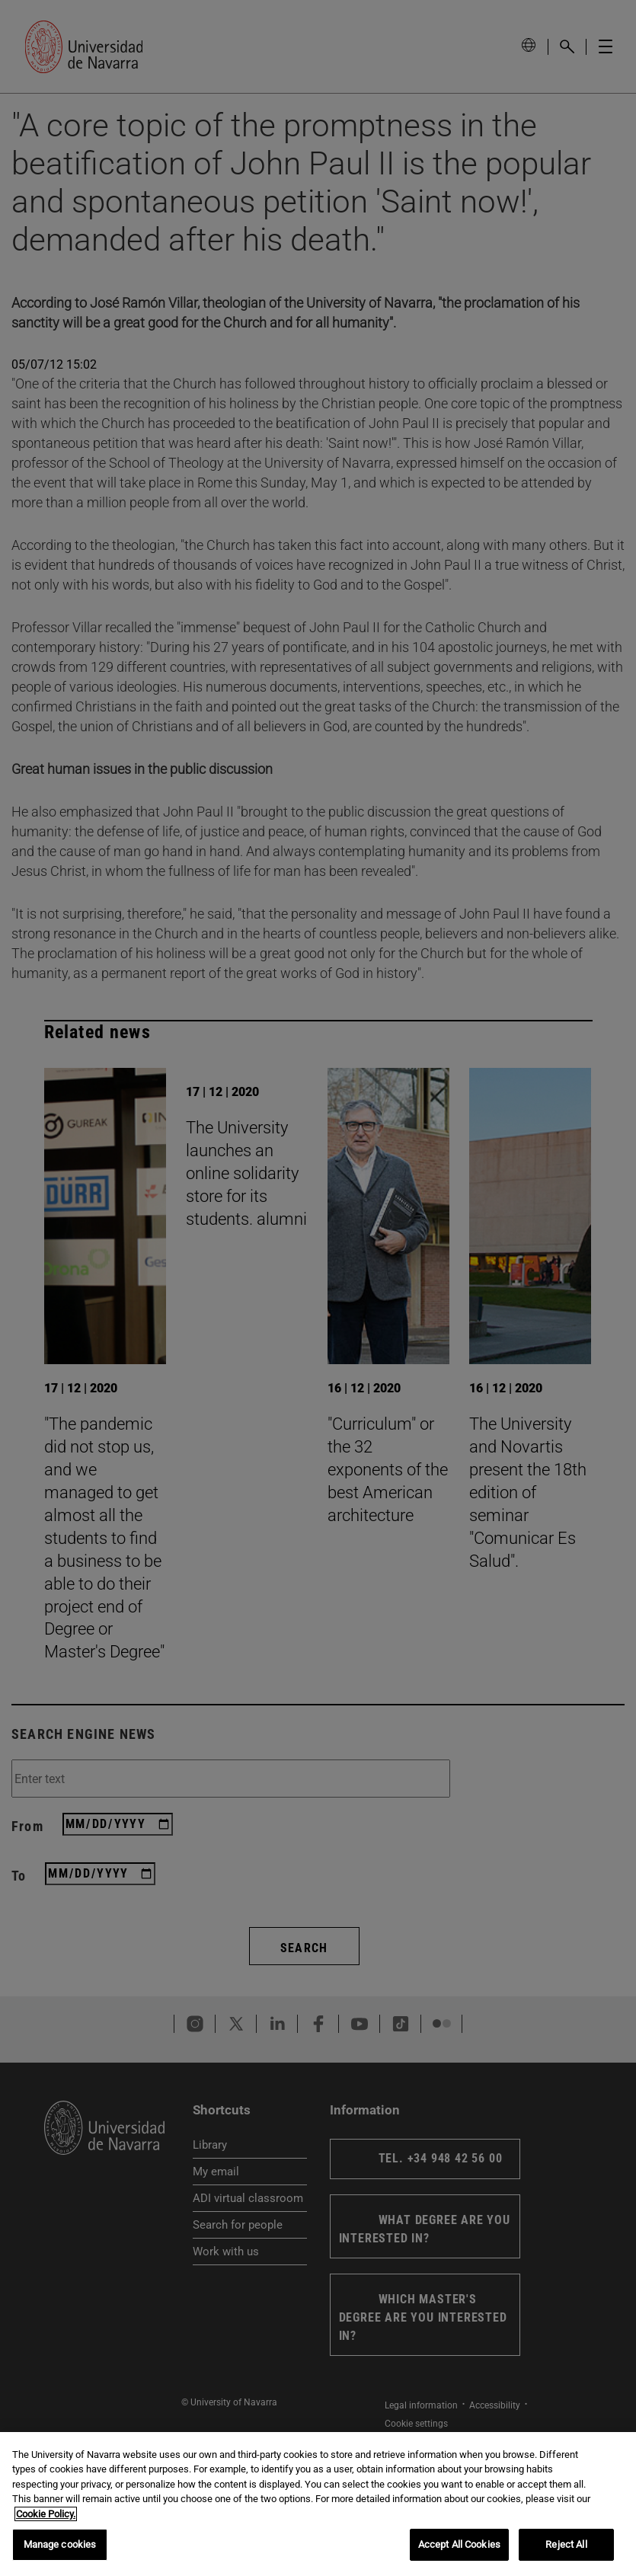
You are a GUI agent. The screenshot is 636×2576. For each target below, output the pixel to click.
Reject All (565, 2544)
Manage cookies (60, 2544)
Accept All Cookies (459, 2544)
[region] (318, 2504)
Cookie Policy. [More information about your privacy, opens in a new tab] (45, 2514)
